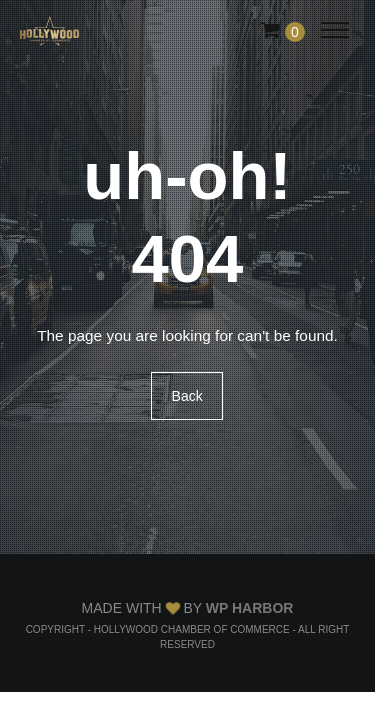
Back (187, 396)
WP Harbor (250, 608)
